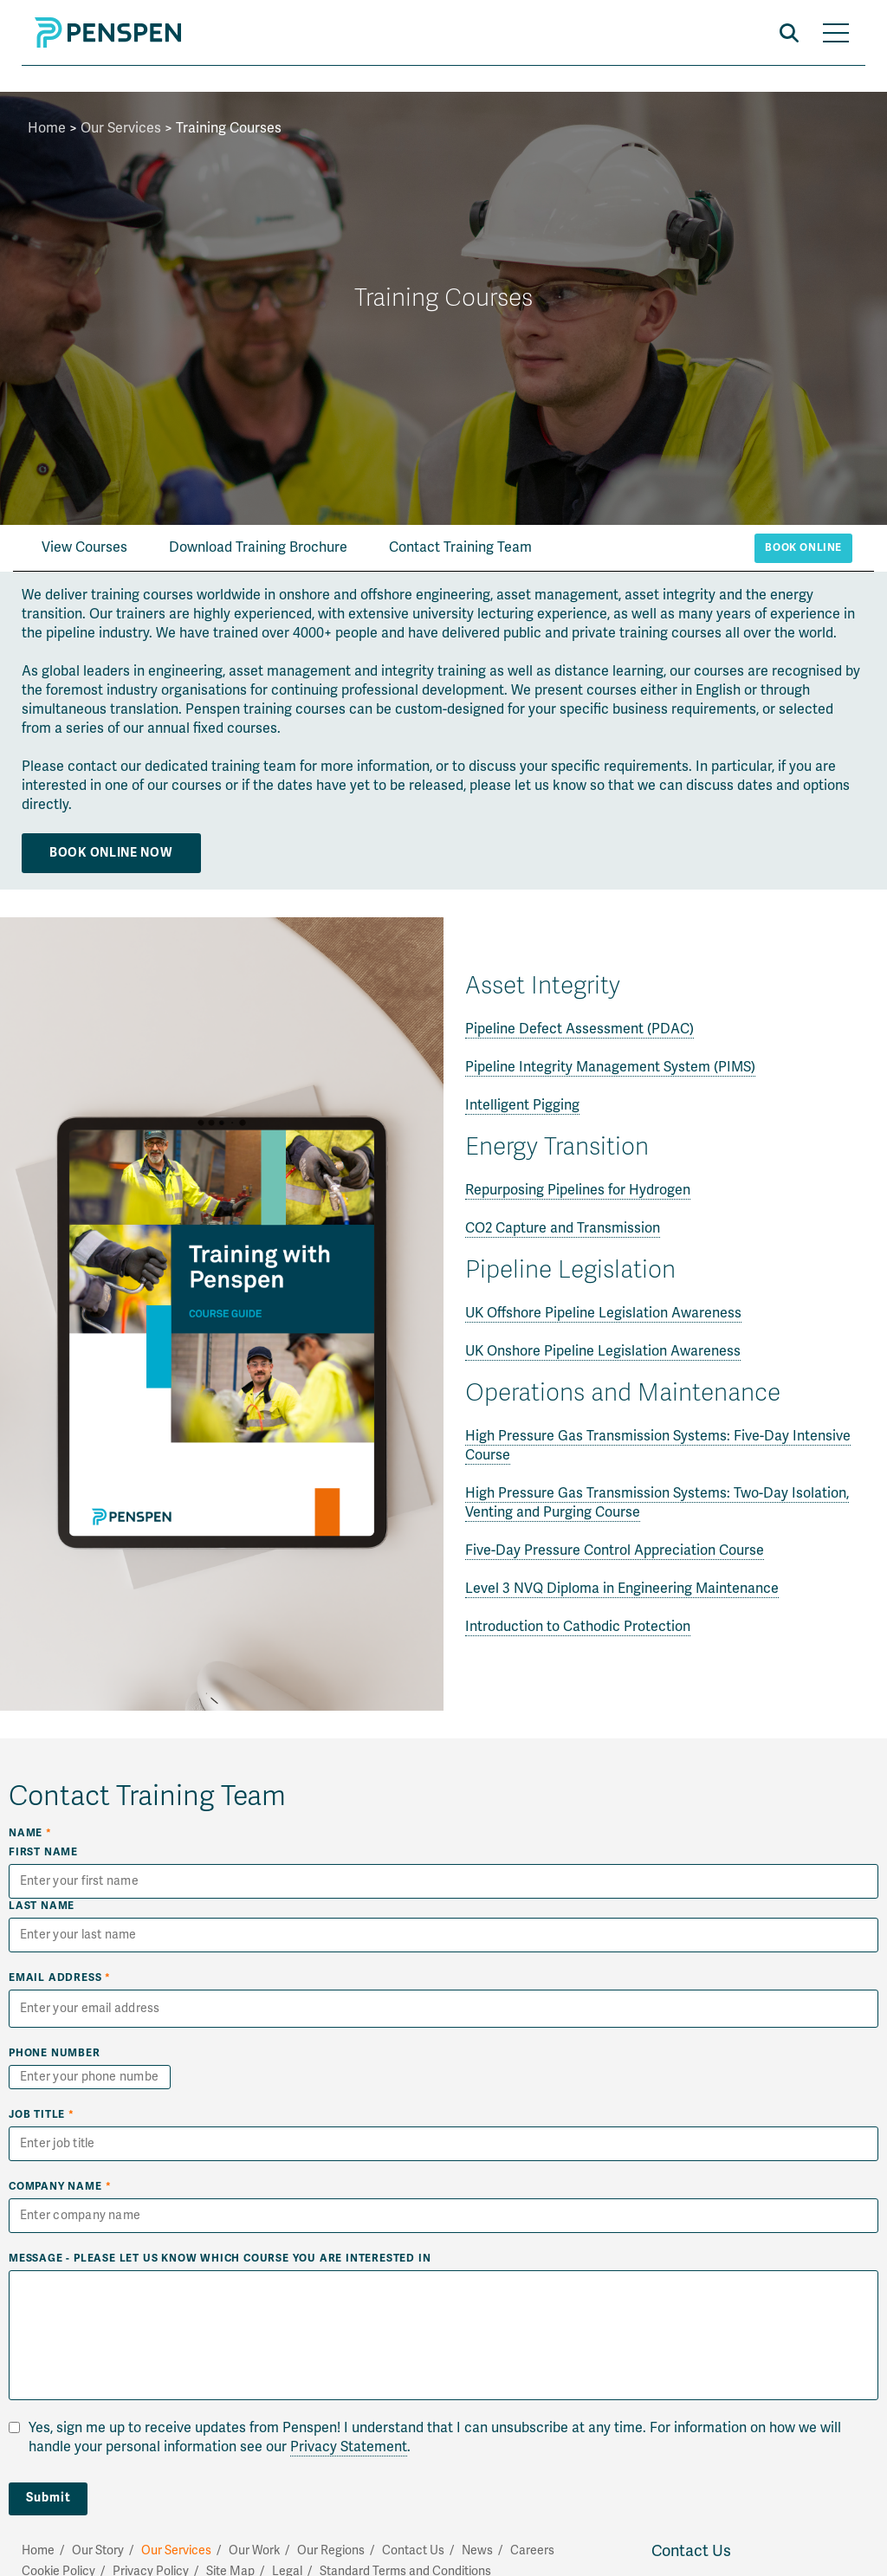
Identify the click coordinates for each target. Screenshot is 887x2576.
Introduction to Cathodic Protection (577, 1626)
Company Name (60, 2186)
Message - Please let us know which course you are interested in (220, 2258)
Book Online (803, 547)
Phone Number (54, 2053)
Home (47, 128)
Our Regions (331, 2550)
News (477, 2550)
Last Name (41, 1906)
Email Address (60, 1977)
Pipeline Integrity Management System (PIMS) (610, 1067)
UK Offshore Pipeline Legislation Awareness (603, 1313)
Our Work (254, 2550)
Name (30, 1833)
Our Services (121, 128)
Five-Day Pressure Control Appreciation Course (614, 1550)
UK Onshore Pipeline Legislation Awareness (603, 1351)
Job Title (41, 2114)
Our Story (98, 2550)
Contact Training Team (460, 547)
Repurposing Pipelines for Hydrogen (577, 1190)
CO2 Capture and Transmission (562, 1228)
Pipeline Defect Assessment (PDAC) (579, 1029)
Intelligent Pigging (522, 1105)
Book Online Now (111, 852)
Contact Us (691, 2550)
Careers (532, 2550)
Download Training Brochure (258, 547)
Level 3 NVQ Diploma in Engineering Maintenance (622, 1588)
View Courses (84, 547)
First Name (43, 1852)
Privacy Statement (348, 2447)
